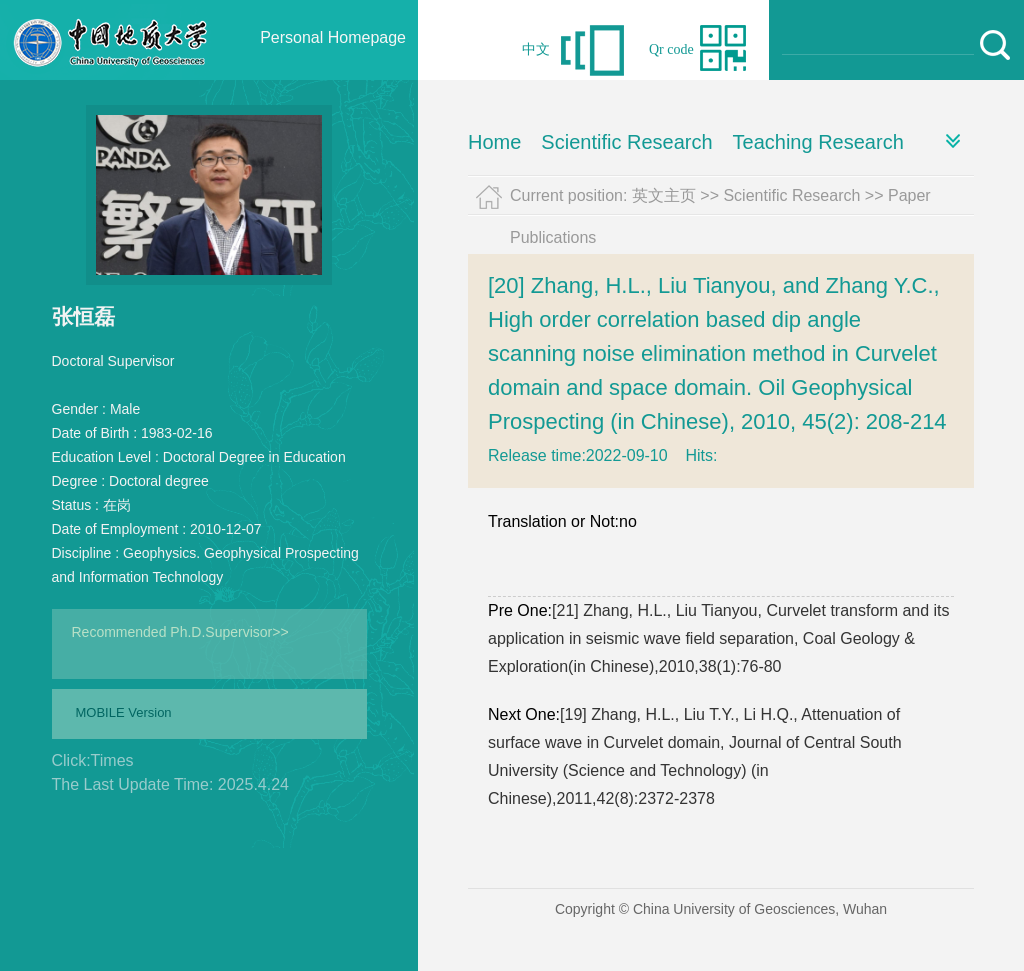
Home (494, 142)
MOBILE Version (124, 712)
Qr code (671, 49)
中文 (536, 49)
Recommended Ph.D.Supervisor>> (180, 632)
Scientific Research (626, 142)
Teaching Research (818, 142)
